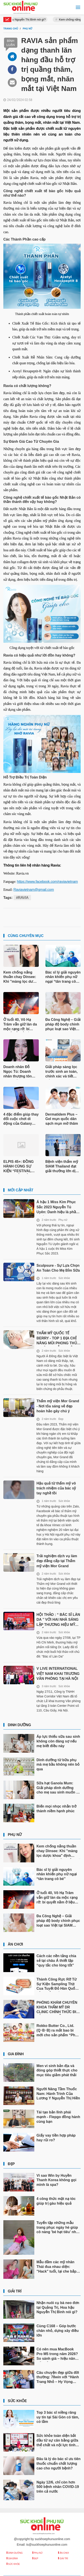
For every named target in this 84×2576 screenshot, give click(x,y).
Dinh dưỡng (19, 1725)
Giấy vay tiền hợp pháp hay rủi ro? (56, 2137)
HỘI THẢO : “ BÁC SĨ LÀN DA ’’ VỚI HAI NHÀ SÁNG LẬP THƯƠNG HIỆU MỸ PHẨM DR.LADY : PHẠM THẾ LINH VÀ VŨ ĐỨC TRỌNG (58, 1620)
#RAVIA (22, 898)
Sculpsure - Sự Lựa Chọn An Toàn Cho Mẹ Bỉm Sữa (58, 1268)
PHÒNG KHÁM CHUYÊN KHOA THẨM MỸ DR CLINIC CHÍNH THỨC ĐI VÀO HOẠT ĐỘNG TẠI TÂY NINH (57, 2008)
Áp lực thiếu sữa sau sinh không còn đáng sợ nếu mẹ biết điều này (58, 1741)
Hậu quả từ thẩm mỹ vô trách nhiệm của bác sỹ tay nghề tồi (56, 1488)
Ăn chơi (15, 1944)
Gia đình (16, 2054)
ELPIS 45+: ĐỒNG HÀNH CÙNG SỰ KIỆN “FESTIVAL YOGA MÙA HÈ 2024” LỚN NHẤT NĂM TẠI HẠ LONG (19, 1167)
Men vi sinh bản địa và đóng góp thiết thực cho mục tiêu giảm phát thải (57, 2070)
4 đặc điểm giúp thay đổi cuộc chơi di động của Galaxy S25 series (21, 1119)
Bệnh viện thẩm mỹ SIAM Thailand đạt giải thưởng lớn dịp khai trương (61, 1167)
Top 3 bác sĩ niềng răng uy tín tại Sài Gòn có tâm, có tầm (58, 2417)
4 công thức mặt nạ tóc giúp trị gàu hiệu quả (56, 2201)
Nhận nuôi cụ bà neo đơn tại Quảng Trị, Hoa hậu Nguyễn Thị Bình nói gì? (58, 2307)
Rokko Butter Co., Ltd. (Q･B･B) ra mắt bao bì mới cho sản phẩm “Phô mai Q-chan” (57, 2031)
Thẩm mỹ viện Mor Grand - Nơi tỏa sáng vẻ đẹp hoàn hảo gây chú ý (58, 1406)
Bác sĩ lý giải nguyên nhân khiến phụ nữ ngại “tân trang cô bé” (63, 977)
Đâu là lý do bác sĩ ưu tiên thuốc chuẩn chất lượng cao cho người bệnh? (59, 2463)
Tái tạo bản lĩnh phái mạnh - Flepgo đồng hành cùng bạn (58, 2116)
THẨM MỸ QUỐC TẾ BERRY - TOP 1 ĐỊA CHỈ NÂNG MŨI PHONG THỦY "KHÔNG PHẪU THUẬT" (58, 1338)
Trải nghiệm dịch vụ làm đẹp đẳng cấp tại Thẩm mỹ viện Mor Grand (57, 1561)
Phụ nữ (62, 1219)
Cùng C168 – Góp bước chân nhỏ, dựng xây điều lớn (58, 2330)
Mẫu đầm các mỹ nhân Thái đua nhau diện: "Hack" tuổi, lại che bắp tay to (56, 2267)
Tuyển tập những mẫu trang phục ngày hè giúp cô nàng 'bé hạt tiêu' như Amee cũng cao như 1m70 (58, 2228)
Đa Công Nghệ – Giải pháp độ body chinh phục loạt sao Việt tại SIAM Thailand (63, 1025)
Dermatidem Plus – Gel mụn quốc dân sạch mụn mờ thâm (61, 1119)
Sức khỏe (64, 1278)
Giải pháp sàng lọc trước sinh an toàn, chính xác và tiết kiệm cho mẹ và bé (61, 1072)
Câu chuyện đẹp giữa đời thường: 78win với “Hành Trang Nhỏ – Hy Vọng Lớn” (58, 2378)
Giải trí (15, 2291)
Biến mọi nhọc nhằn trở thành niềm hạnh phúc (57, 1808)
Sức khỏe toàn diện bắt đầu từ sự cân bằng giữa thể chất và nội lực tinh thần (57, 2441)
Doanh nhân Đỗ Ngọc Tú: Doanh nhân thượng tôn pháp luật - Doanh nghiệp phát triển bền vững (18, 1072)
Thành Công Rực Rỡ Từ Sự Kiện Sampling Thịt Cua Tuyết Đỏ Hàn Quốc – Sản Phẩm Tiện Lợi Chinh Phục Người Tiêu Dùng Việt (58, 1984)
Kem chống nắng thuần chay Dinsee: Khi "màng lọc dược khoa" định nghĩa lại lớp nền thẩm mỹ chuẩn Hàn (20, 977)
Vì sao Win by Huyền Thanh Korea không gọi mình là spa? (56, 2180)
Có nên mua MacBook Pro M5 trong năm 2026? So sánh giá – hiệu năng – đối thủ (58, 2354)
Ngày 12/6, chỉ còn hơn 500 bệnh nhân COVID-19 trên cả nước (58, 2487)
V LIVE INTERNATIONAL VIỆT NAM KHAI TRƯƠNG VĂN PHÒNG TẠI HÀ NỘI (58, 1673)
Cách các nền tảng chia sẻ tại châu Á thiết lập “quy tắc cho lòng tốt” (56, 1960)
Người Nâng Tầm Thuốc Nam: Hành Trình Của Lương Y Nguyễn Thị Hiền (58, 2093)
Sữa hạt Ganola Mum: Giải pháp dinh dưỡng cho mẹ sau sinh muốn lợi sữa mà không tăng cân (58, 1788)
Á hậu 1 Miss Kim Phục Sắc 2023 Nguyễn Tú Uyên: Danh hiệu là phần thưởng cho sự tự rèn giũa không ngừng (57, 1207)
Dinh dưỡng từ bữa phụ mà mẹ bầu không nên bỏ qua (58, 1764)
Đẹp (60, 1419)
